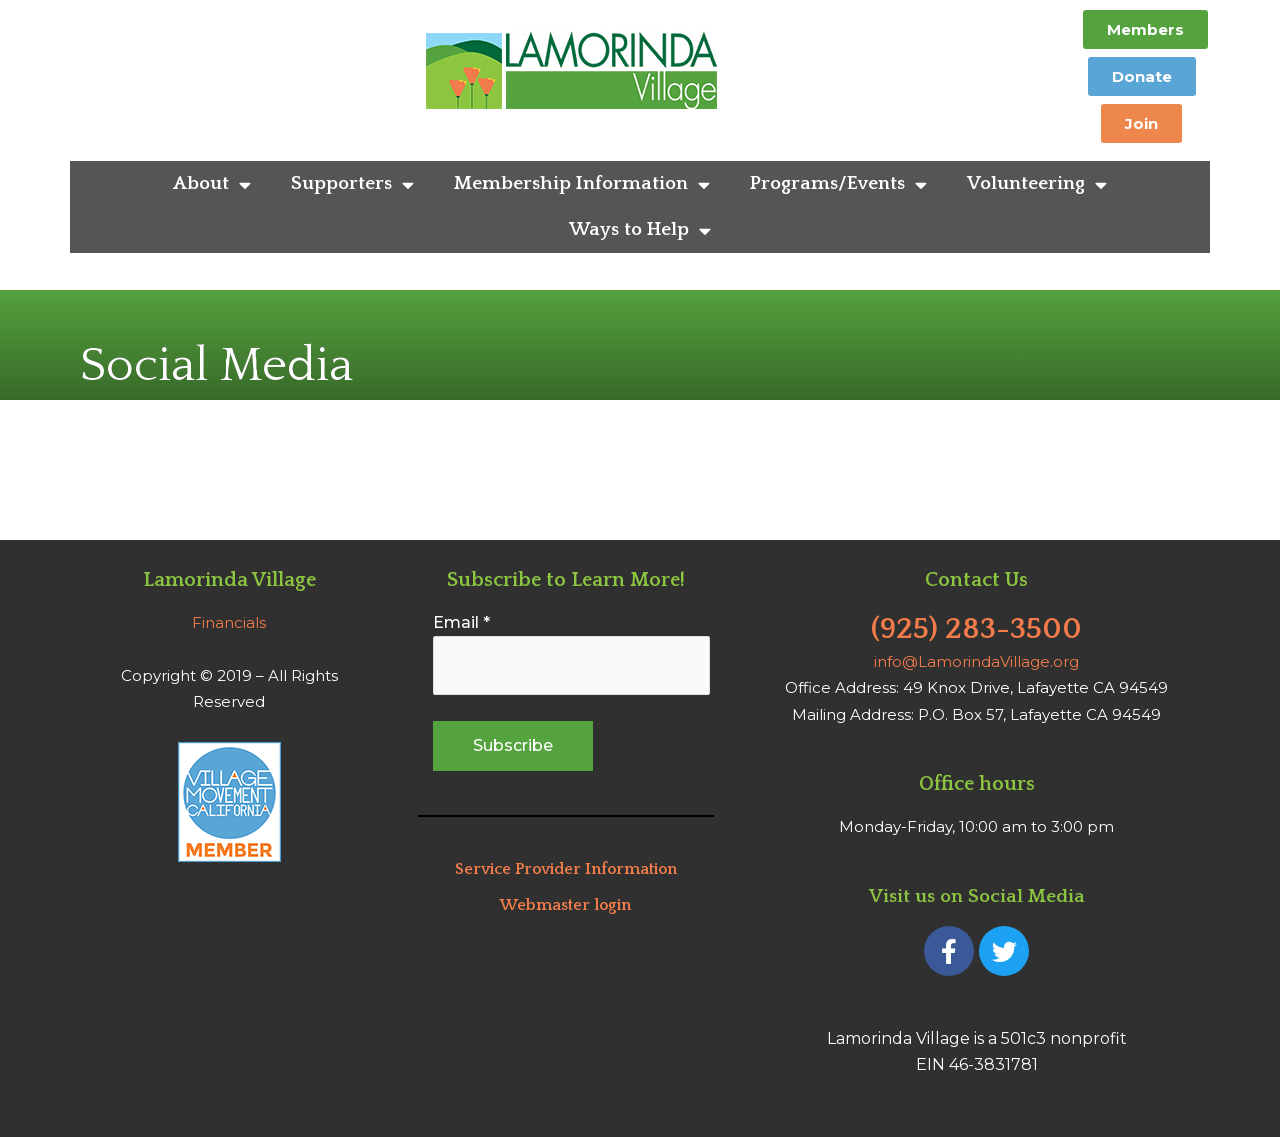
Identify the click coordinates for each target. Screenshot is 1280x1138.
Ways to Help (640, 230)
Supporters (352, 184)
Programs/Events (838, 184)
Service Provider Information (566, 869)
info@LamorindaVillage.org (976, 661)
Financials (229, 622)
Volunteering (1037, 184)
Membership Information (582, 184)
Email (461, 622)
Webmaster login (565, 905)
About (212, 184)
